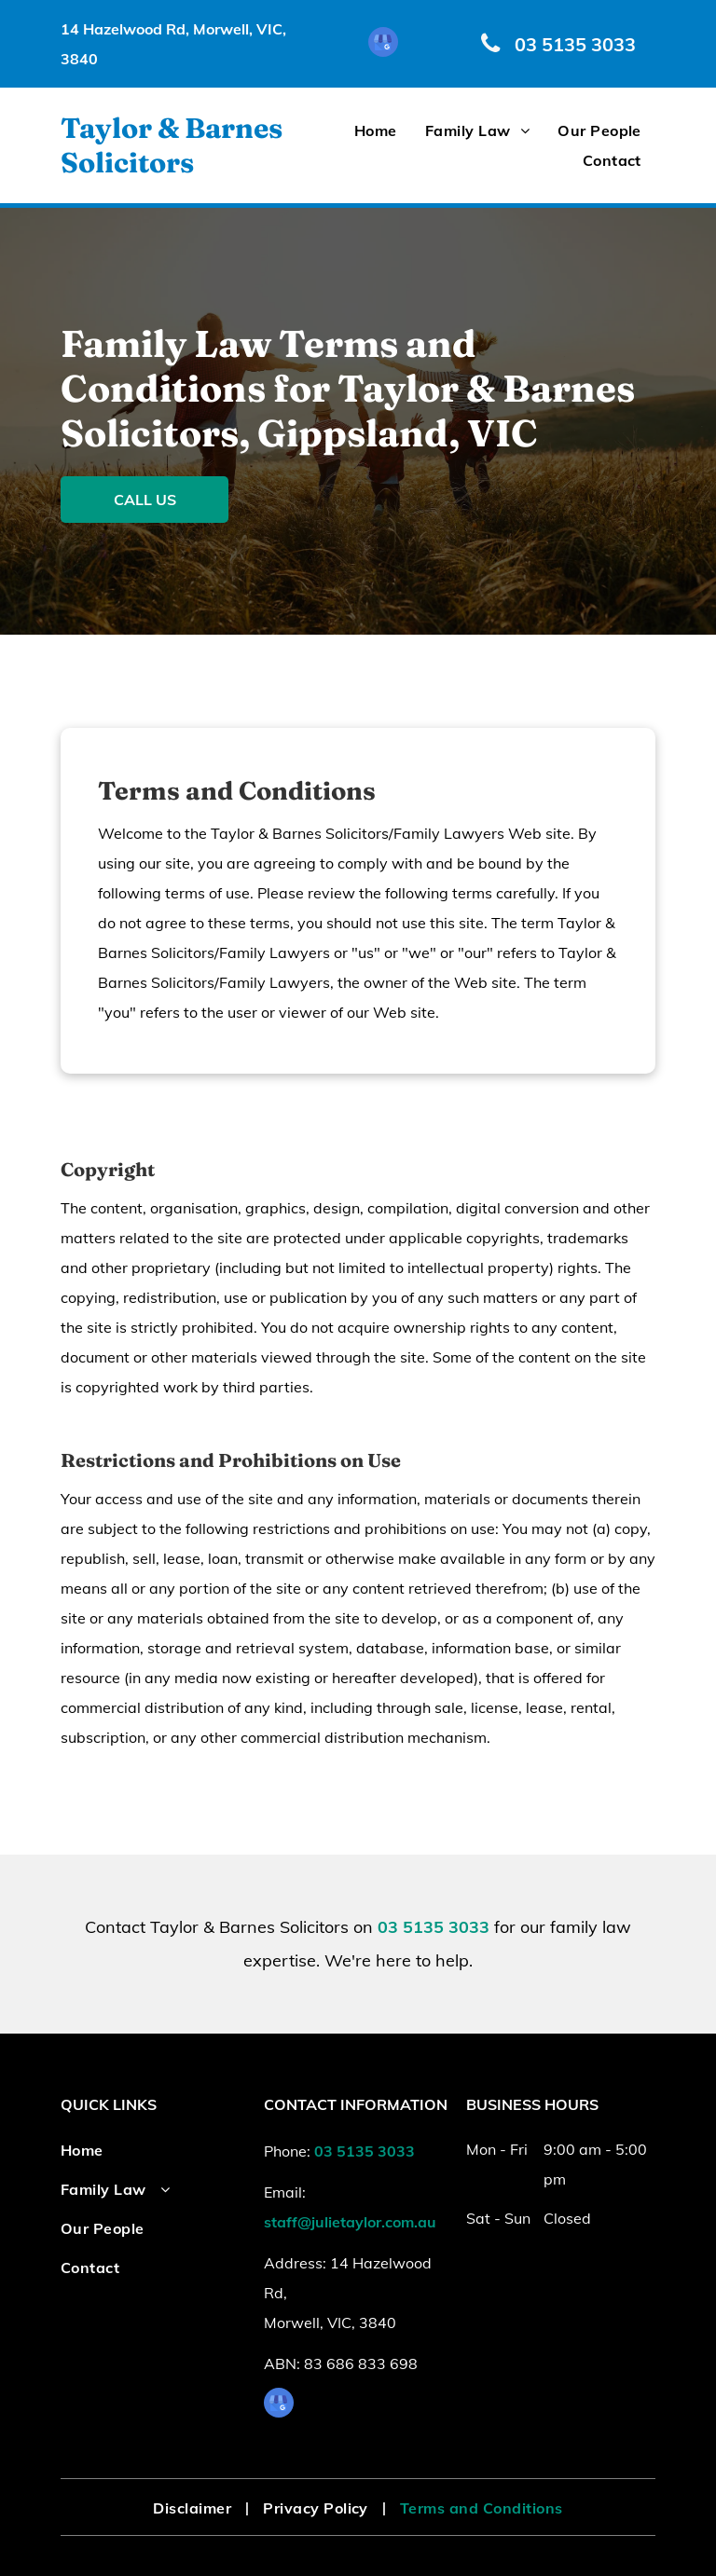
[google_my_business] (383, 44)
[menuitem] (375, 130)
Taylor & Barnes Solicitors (171, 145)
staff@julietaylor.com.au (350, 2222)
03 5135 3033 (433, 1927)
